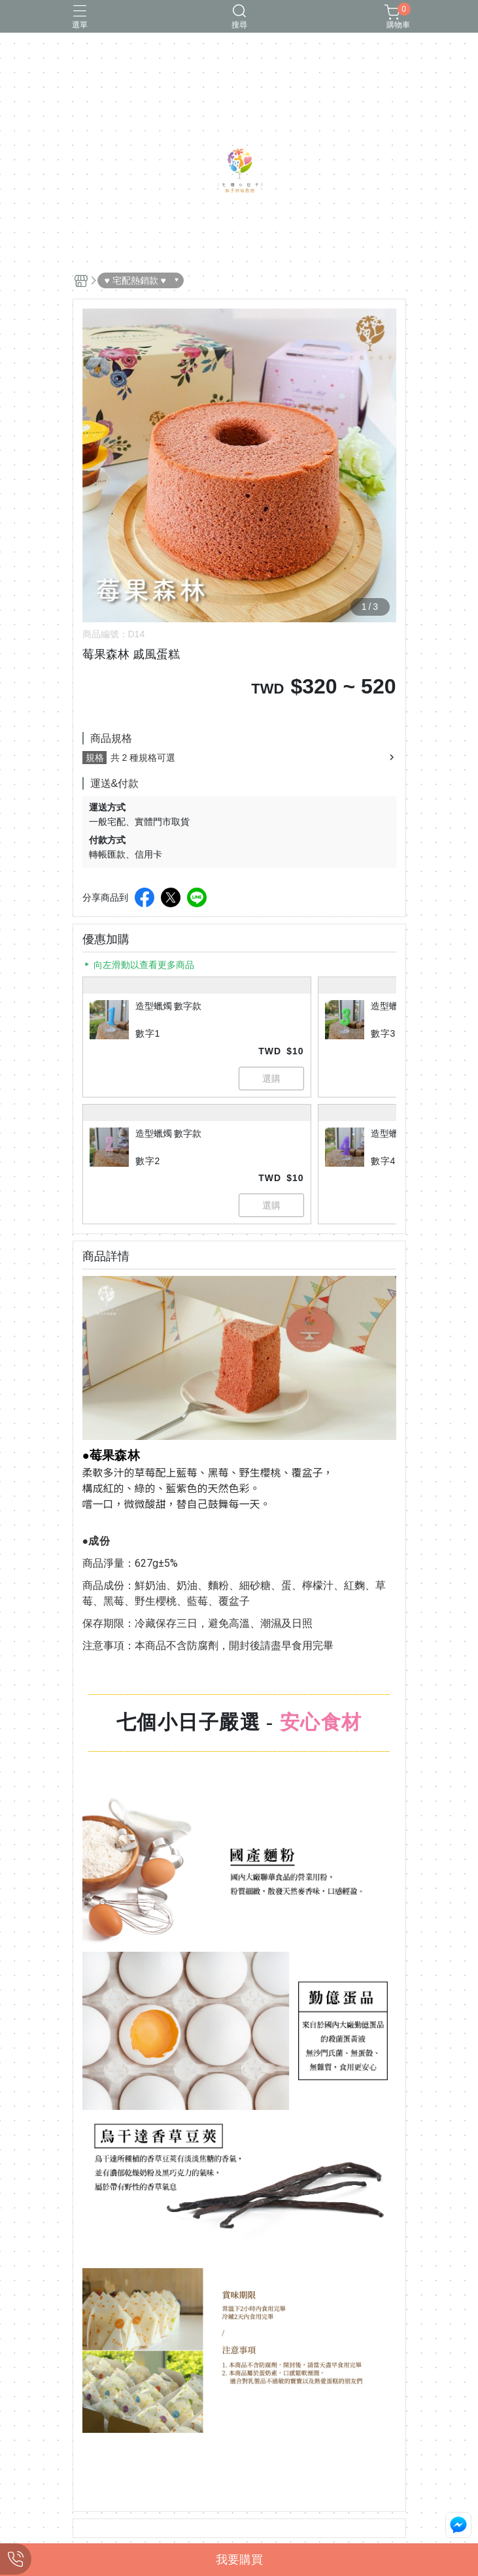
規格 (95, 757)
